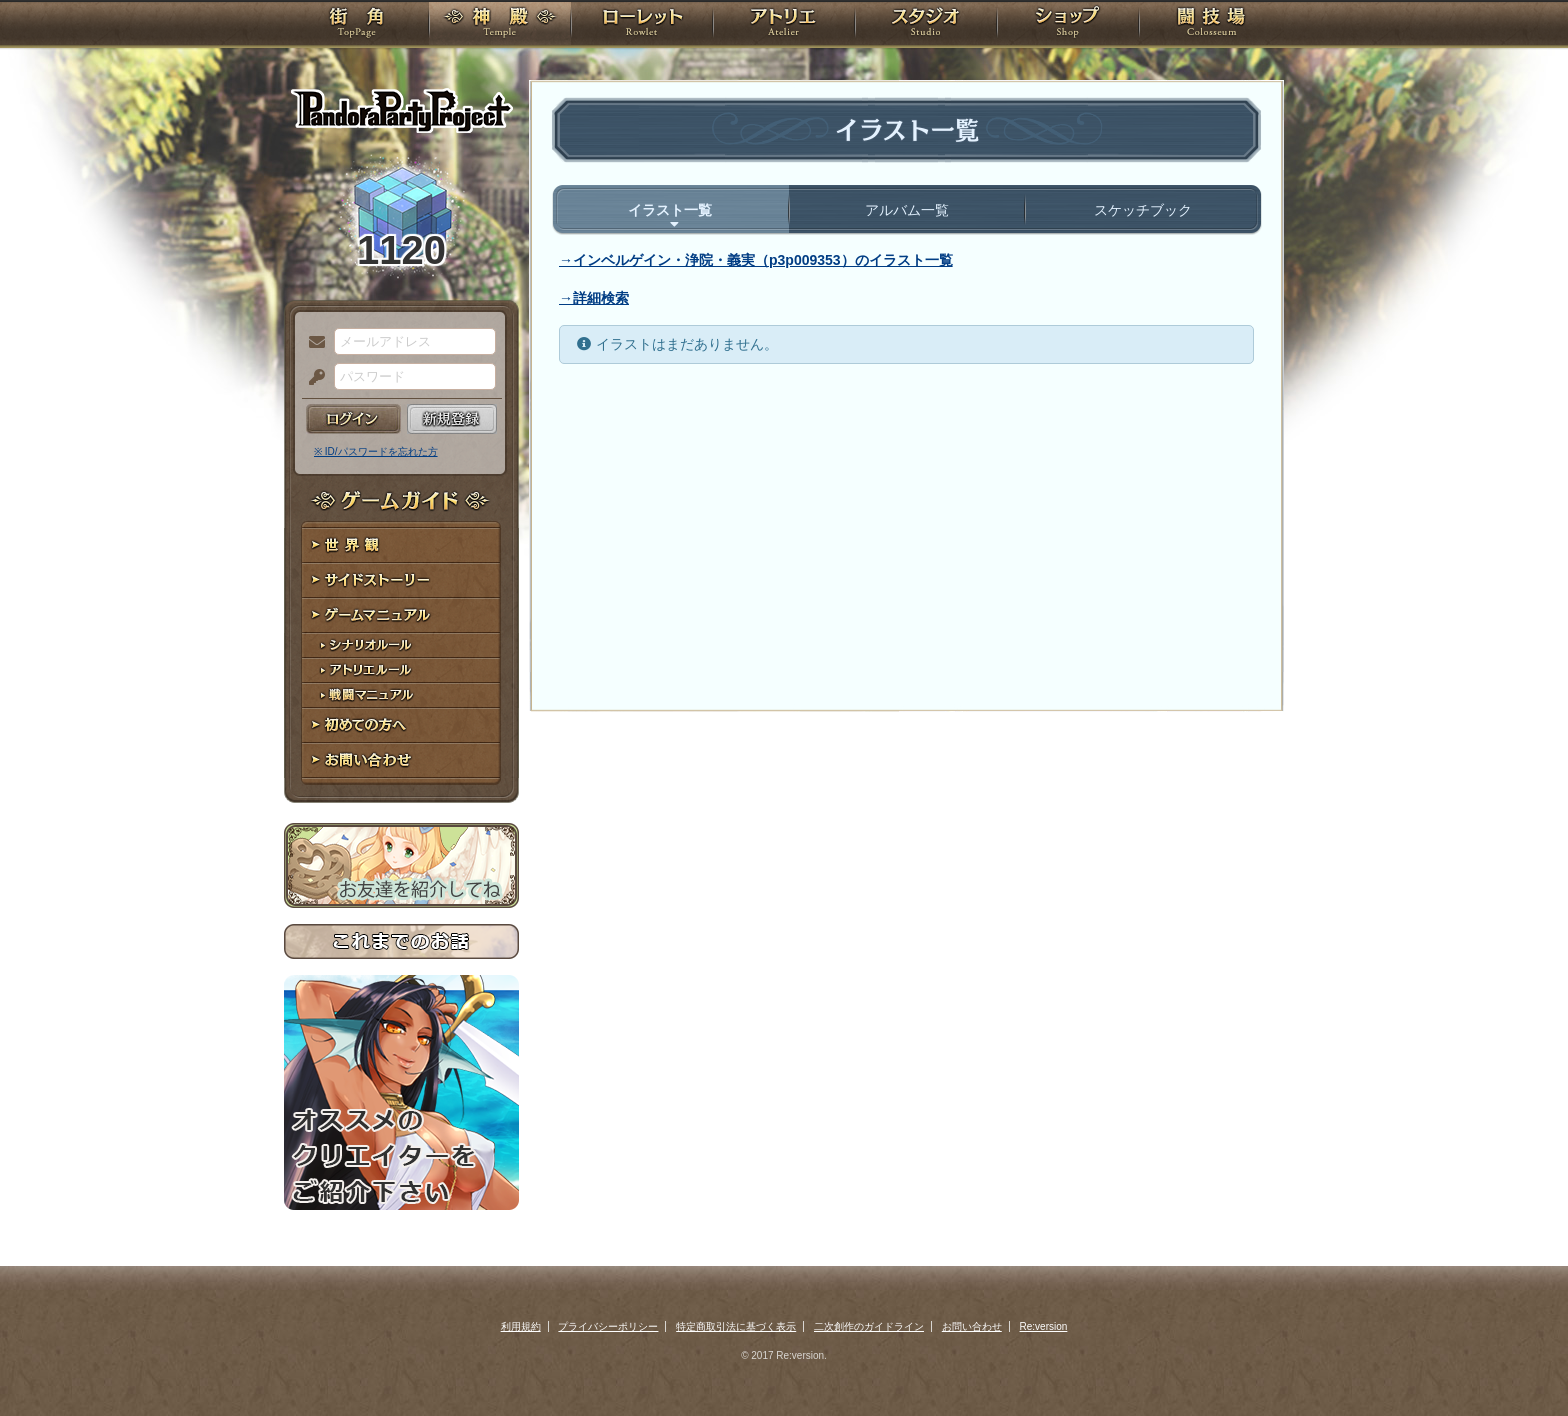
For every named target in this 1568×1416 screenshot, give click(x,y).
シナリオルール (401, 645)
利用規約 (521, 1326)
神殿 (500, 25)
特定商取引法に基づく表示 (736, 1326)
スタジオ (926, 25)
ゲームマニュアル (401, 615)
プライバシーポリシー (608, 1326)
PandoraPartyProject (401, 110)
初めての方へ (401, 725)
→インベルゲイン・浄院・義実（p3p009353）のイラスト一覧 (756, 260)
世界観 (401, 545)
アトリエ (784, 25)
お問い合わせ (401, 760)
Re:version (1044, 1326)
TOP (356, 25)
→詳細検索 (594, 298)
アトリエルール (401, 670)
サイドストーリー (401, 580)
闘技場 (1211, 25)
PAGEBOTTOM (1518, 1361)
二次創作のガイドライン (869, 1326)
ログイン (353, 419)
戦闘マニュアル (401, 695)
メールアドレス (312, 343)
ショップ (1068, 25)
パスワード (312, 378)
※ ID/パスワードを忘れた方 (376, 451)
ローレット (642, 25)
